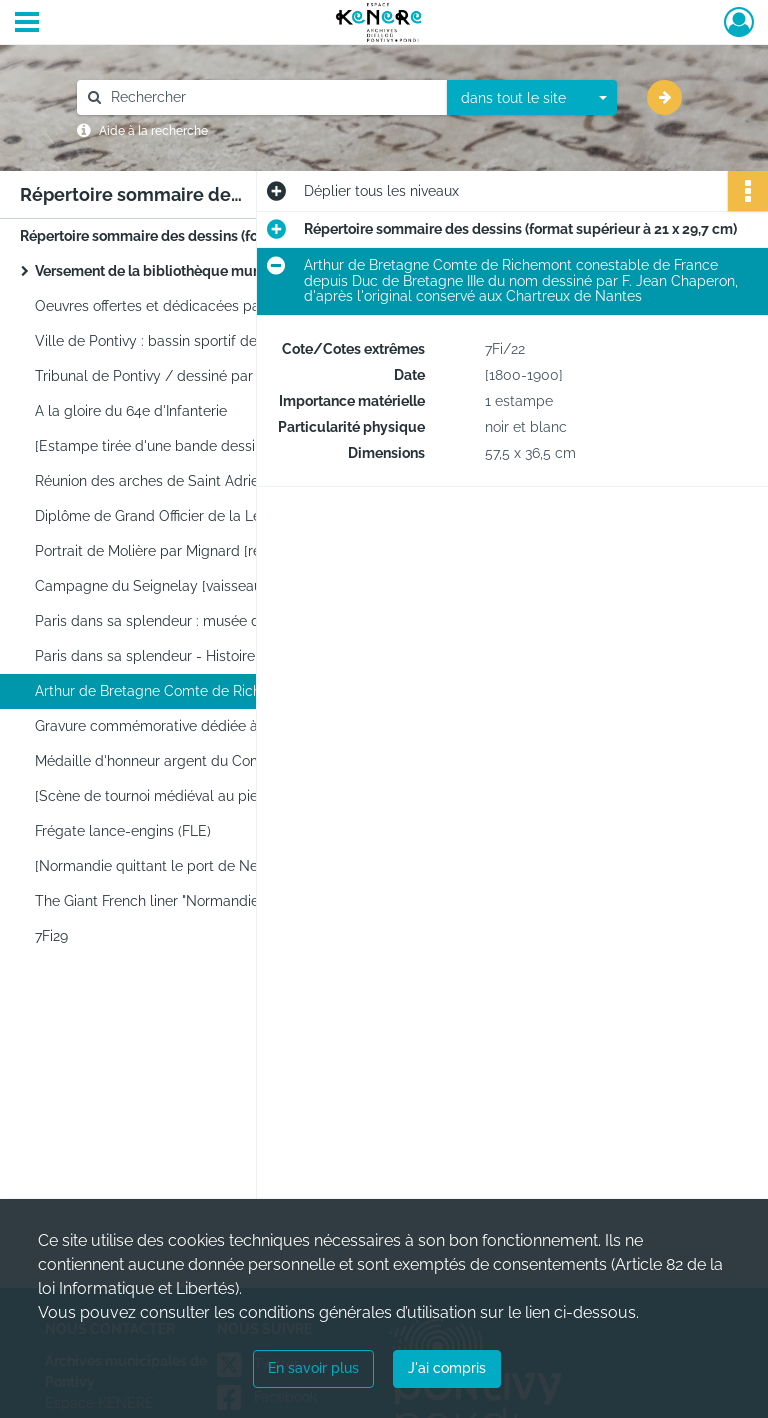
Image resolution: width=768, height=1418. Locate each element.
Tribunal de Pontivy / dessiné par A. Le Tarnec (186, 376)
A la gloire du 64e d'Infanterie (131, 411)
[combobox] (532, 98)
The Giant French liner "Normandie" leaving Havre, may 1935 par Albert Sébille (235, 901)
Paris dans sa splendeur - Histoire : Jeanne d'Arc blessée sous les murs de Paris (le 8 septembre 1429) (235, 656)
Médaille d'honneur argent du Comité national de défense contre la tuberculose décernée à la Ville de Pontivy (235, 761)
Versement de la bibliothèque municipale (170, 271)
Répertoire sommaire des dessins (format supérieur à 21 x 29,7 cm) (220, 236)
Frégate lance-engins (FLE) (123, 831)
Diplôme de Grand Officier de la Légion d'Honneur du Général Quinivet (235, 516)
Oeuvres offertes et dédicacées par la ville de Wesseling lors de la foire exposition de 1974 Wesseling (235, 306)
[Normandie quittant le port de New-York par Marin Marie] (223, 866)
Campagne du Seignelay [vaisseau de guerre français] (212, 586)
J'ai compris (447, 1368)
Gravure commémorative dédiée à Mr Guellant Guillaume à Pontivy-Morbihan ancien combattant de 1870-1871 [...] (235, 726)
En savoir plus (313, 1368)
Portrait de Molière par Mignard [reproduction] (185, 551)
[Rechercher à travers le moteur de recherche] (272, 97)
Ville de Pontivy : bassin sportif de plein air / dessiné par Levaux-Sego (235, 341)
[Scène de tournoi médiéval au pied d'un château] (197, 796)
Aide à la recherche (153, 131)
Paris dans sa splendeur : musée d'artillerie (175, 621)
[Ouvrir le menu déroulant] (27, 24)
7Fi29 (51, 936)
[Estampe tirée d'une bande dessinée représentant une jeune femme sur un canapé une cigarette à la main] (235, 446)
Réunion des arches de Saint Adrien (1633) (171, 481)
